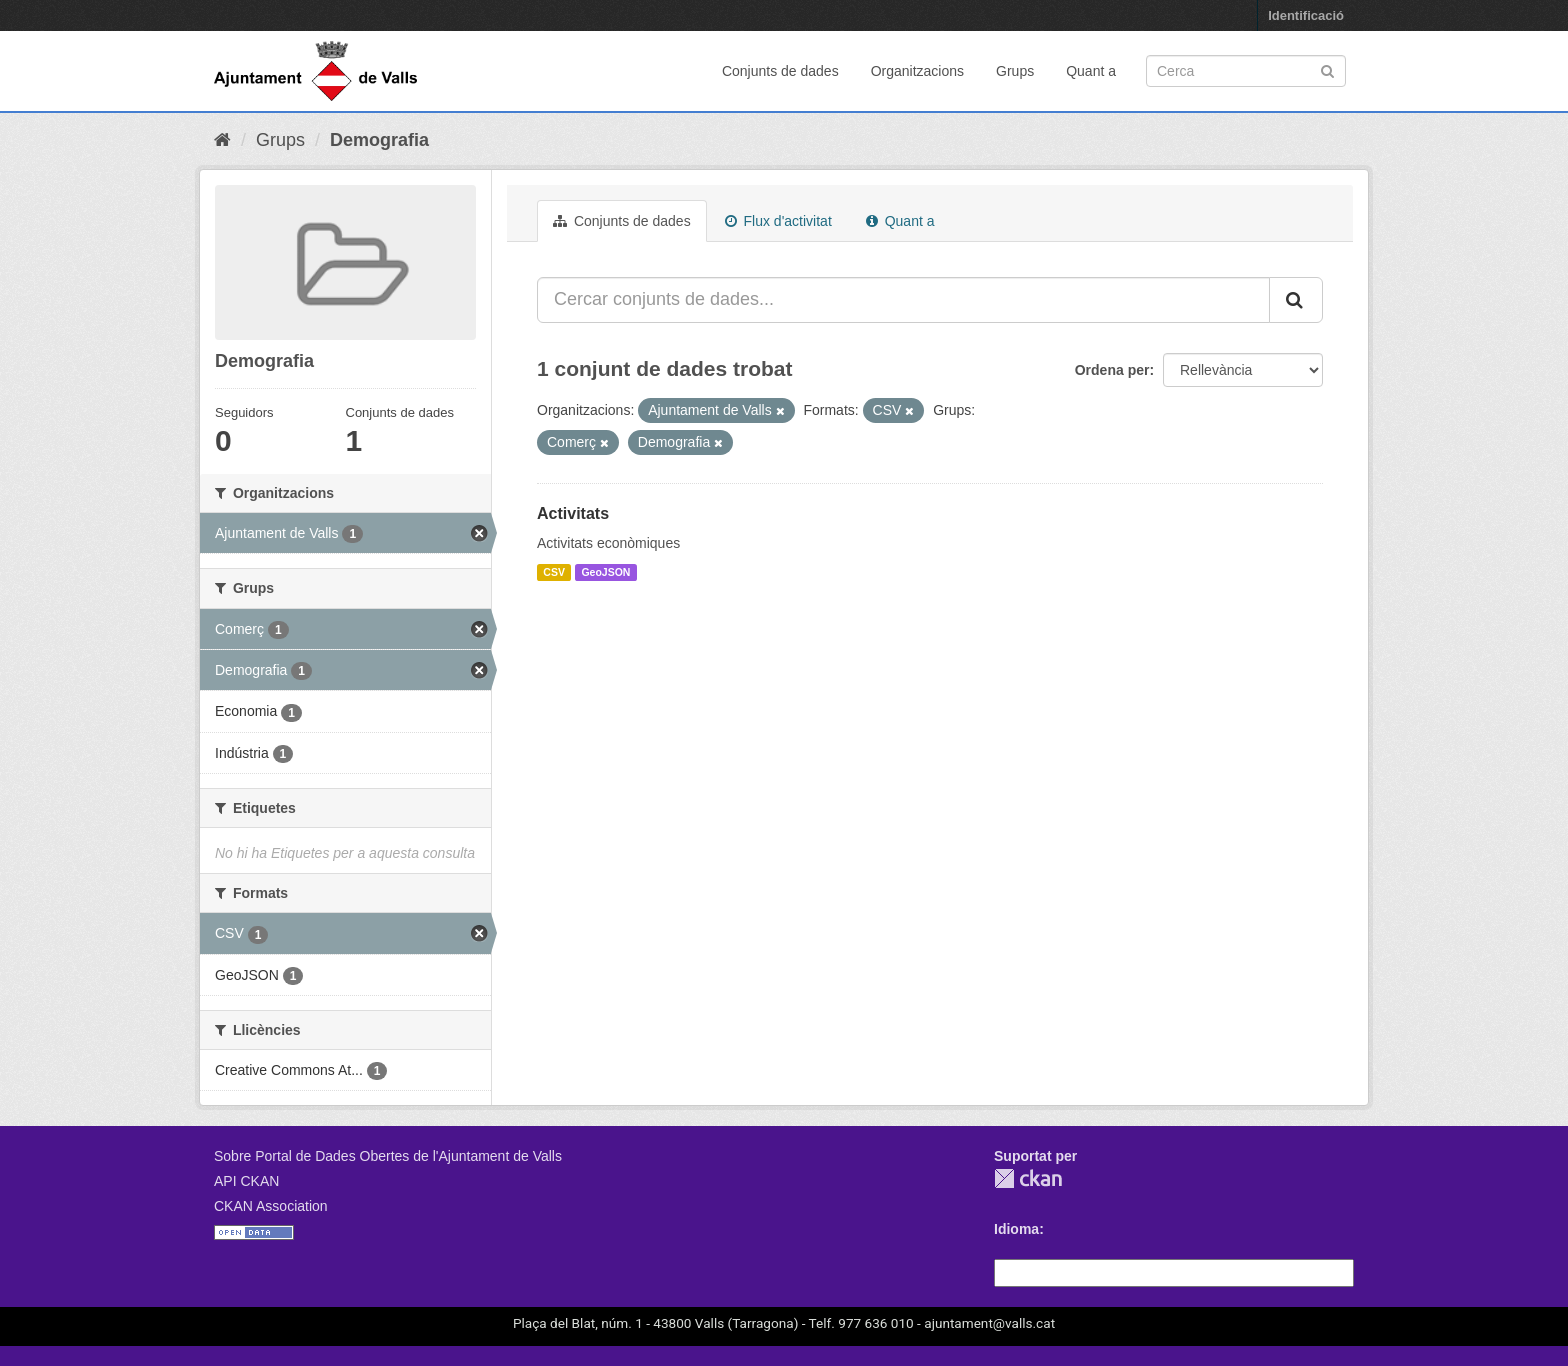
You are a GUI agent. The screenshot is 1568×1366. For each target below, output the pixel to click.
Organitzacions (917, 71)
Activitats (573, 513)
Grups (1015, 71)
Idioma (1016, 1229)
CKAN (1028, 1178)
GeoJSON (605, 572)
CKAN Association (271, 1206)
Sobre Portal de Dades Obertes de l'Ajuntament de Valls (388, 1156)
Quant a (1091, 71)
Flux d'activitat (778, 221)
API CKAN (246, 1181)
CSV (554, 572)
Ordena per (1112, 370)
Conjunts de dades (780, 71)
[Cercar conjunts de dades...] (903, 300)
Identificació (1306, 15)
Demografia (379, 140)
